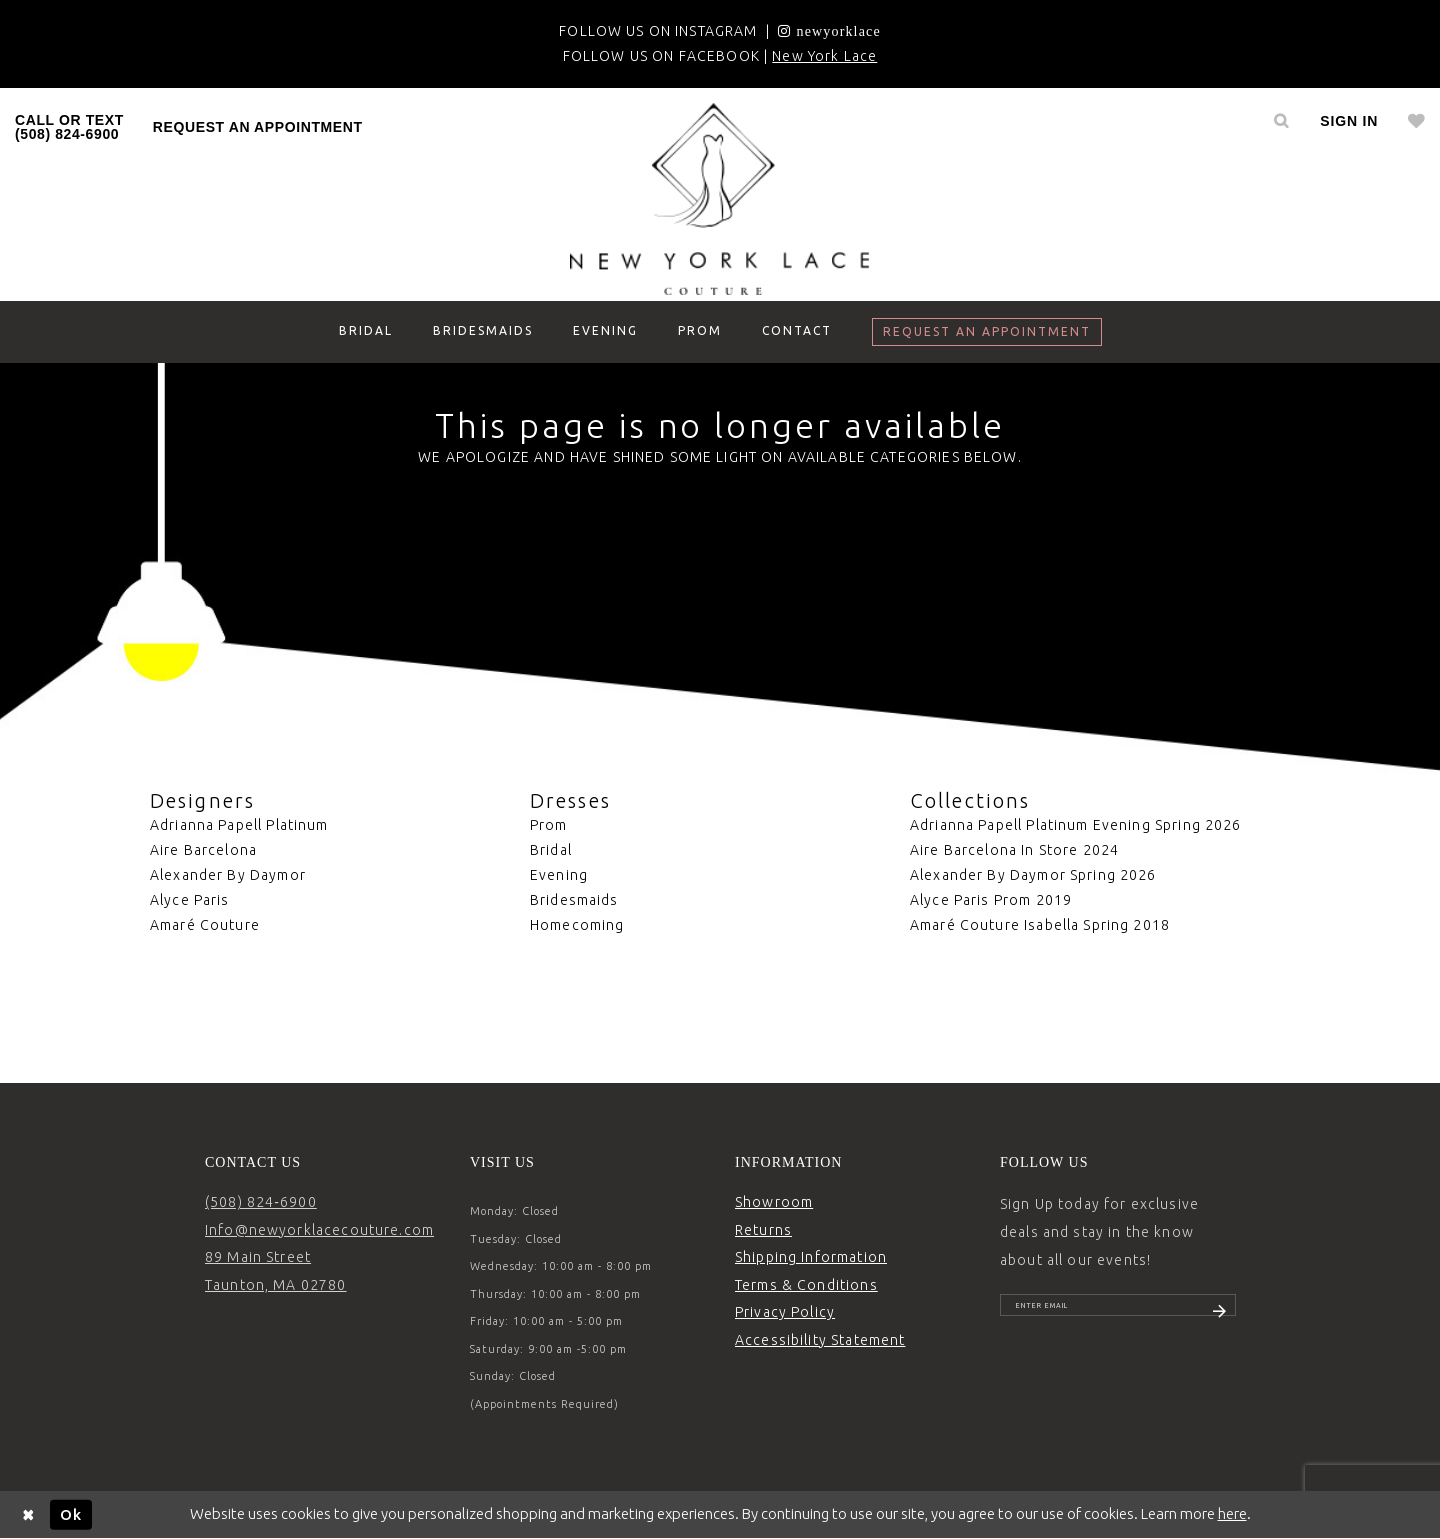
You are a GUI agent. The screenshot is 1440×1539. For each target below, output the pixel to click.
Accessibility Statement (820, 1340)
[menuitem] (70, 127)
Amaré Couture (205, 925)
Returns (763, 1230)
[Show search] (1281, 121)
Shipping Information (811, 1257)
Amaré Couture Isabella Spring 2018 (1040, 925)
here (1232, 1513)
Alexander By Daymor (228, 875)
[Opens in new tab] (829, 31)
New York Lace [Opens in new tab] (824, 56)
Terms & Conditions (806, 1285)
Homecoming (577, 925)
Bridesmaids (574, 900)
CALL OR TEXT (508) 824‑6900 (69, 127)
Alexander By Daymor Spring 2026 (1033, 875)
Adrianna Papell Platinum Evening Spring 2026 (1076, 825)
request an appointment (258, 127)
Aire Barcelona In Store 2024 (1014, 850)
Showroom (774, 1202)
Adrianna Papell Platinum (239, 825)
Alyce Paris (190, 900)
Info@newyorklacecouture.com (319, 1230)
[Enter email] (1118, 1313)
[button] (1349, 121)
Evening (559, 875)
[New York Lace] (720, 199)
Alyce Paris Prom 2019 (991, 900)
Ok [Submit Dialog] (71, 1513)
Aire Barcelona (203, 850)
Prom (549, 825)
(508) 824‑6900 (261, 1202)
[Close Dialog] (29, 1514)
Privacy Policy (785, 1312)
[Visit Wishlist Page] (1416, 121)
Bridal (551, 850)
